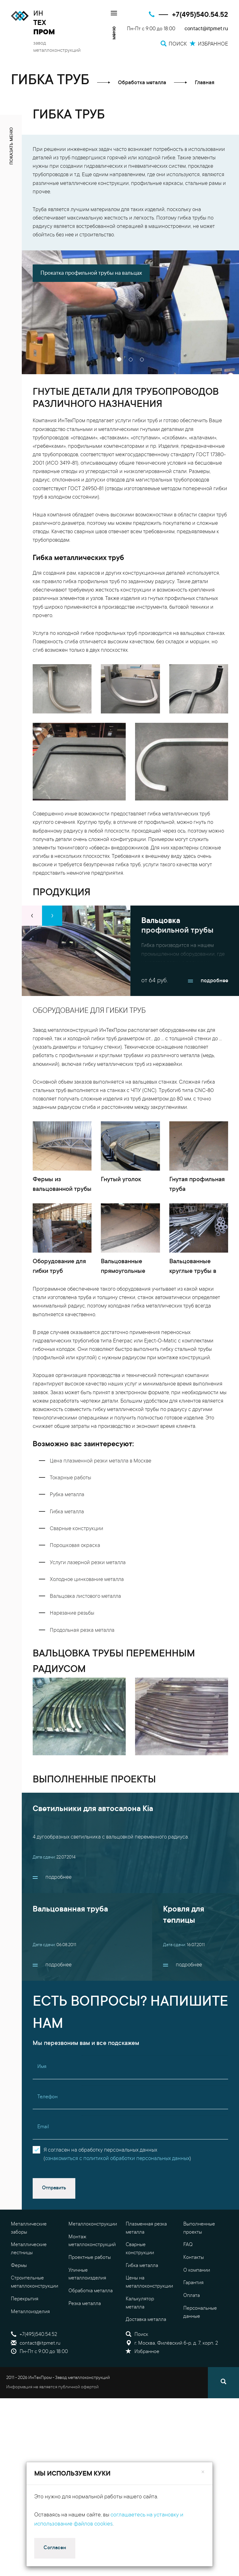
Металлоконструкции (92, 2253)
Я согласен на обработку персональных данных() (117, 2184)
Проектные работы (89, 2287)
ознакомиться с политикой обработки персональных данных (117, 2188)
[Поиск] (223, 2412)
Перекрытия (24, 2328)
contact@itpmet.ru (206, 29)
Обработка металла (90, 2320)
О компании (196, 2300)
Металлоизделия (30, 2341)
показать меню (11, 146)
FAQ (188, 2274)
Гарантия (193, 2312)
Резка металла (84, 2333)
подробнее (208, 991)
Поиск (137, 2364)
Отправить (54, 2218)
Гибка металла (142, 2295)
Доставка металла (146, 2349)
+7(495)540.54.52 (200, 15)
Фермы (19, 2295)
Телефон (47, 2126)
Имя (41, 2096)
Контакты (193, 2287)
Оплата (191, 2325)
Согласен (55, 2548)
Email (43, 2156)
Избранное (142, 2381)
